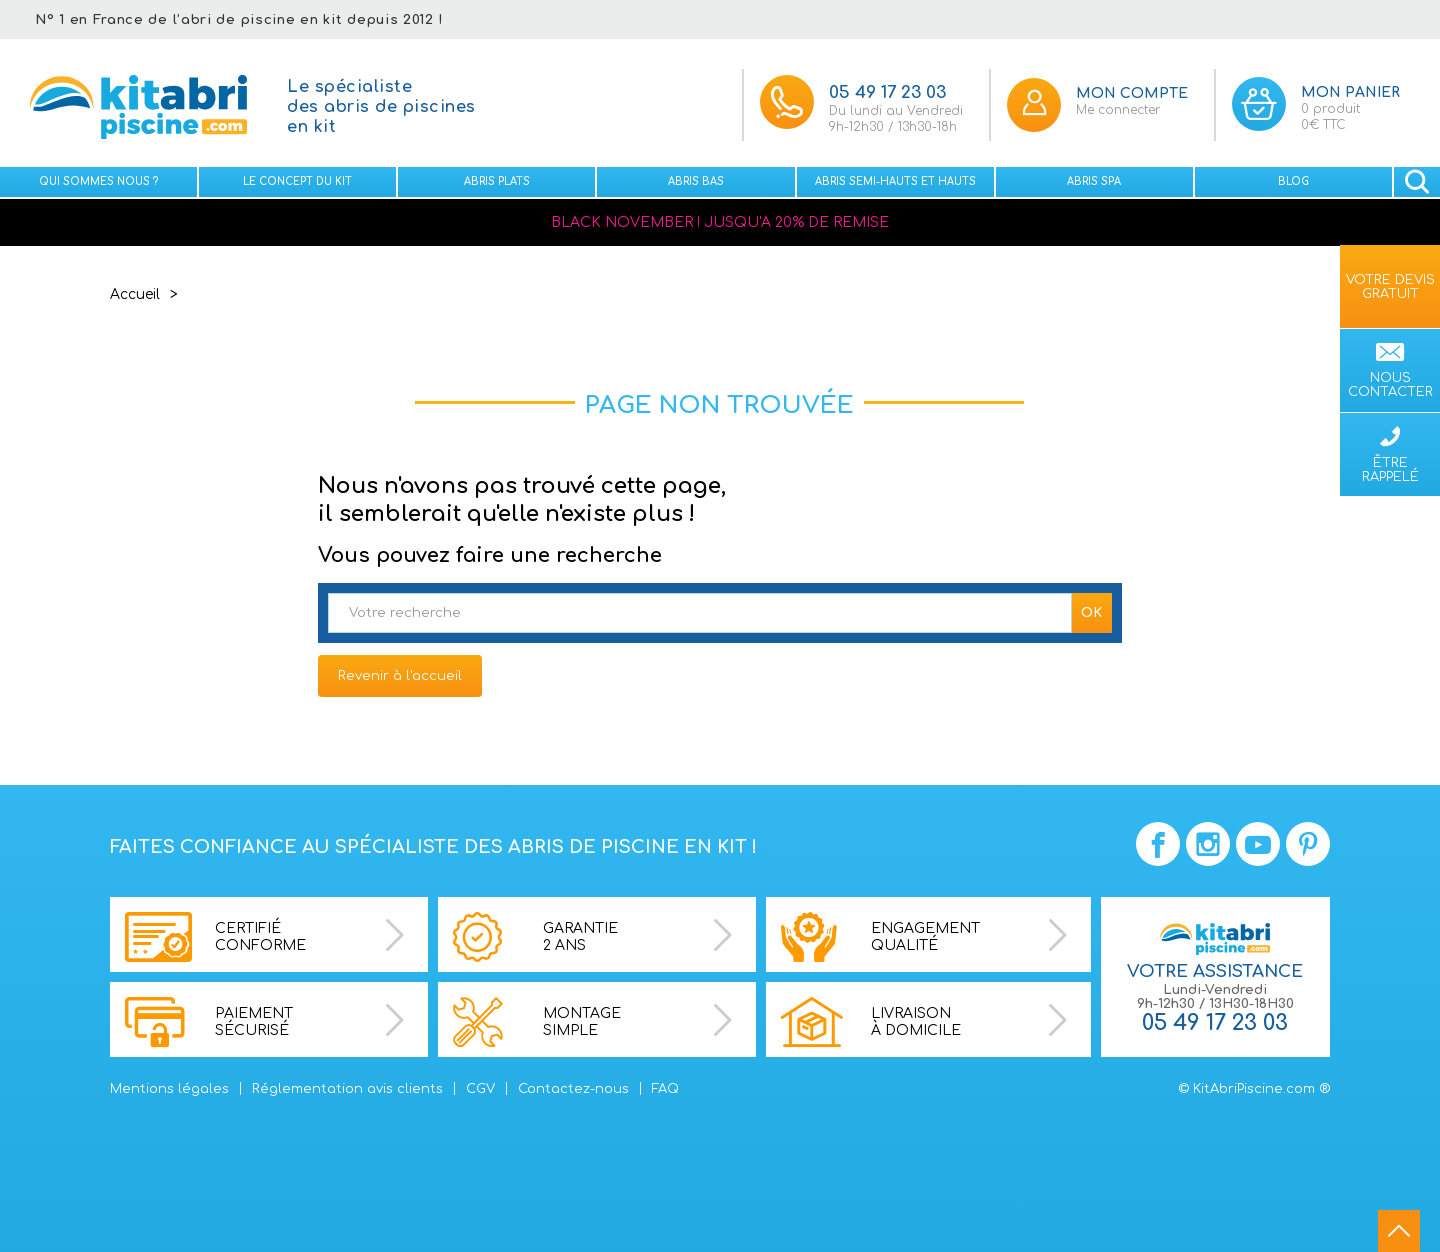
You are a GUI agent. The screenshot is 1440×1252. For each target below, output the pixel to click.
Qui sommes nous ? (98, 181)
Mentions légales (169, 1089)
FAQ (665, 1089)
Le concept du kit (297, 181)
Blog (1293, 181)
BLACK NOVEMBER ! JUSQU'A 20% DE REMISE (720, 222)
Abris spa (1094, 181)
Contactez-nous (573, 1089)
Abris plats (497, 181)
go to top (1399, 1231)
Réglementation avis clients (347, 1089)
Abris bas (696, 181)
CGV (480, 1089)
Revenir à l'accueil (400, 676)
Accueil (135, 294)
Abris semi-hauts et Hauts (895, 181)
